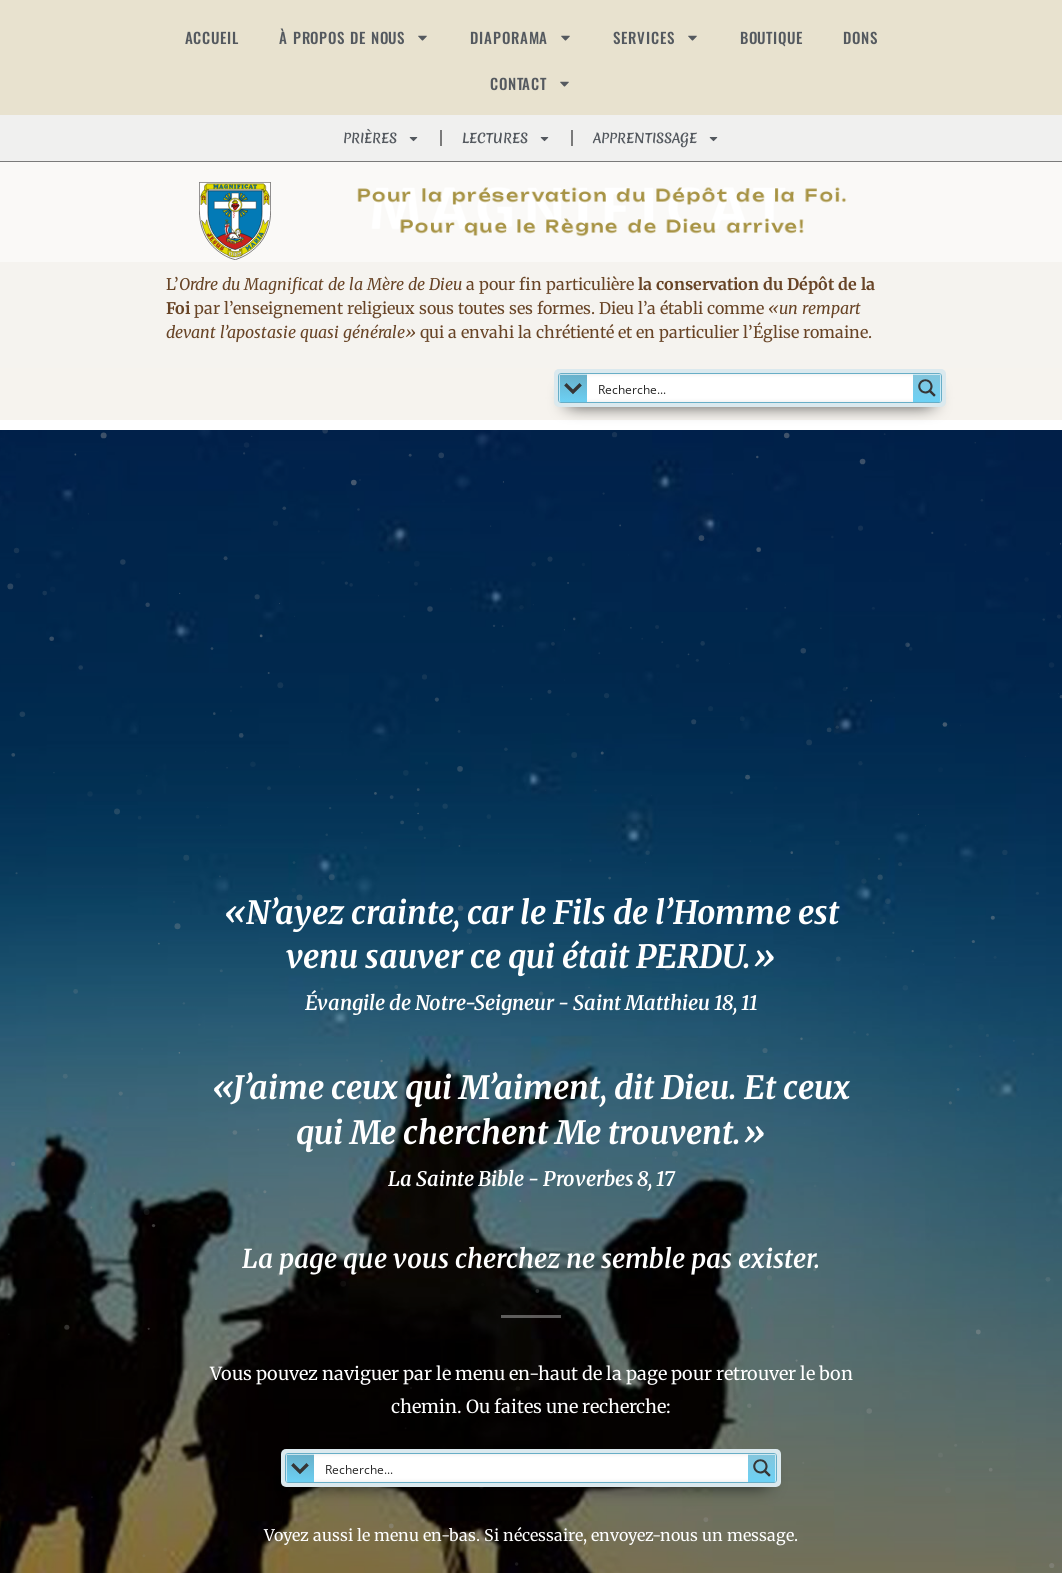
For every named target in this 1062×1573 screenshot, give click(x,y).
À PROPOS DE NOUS (354, 37)
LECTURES (506, 138)
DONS (860, 37)
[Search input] (751, 388)
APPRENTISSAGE (656, 138)
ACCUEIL (212, 37)
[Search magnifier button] (927, 388)
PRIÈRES (381, 138)
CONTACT (531, 83)
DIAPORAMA (521, 37)
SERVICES (656, 37)
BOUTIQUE (771, 37)
